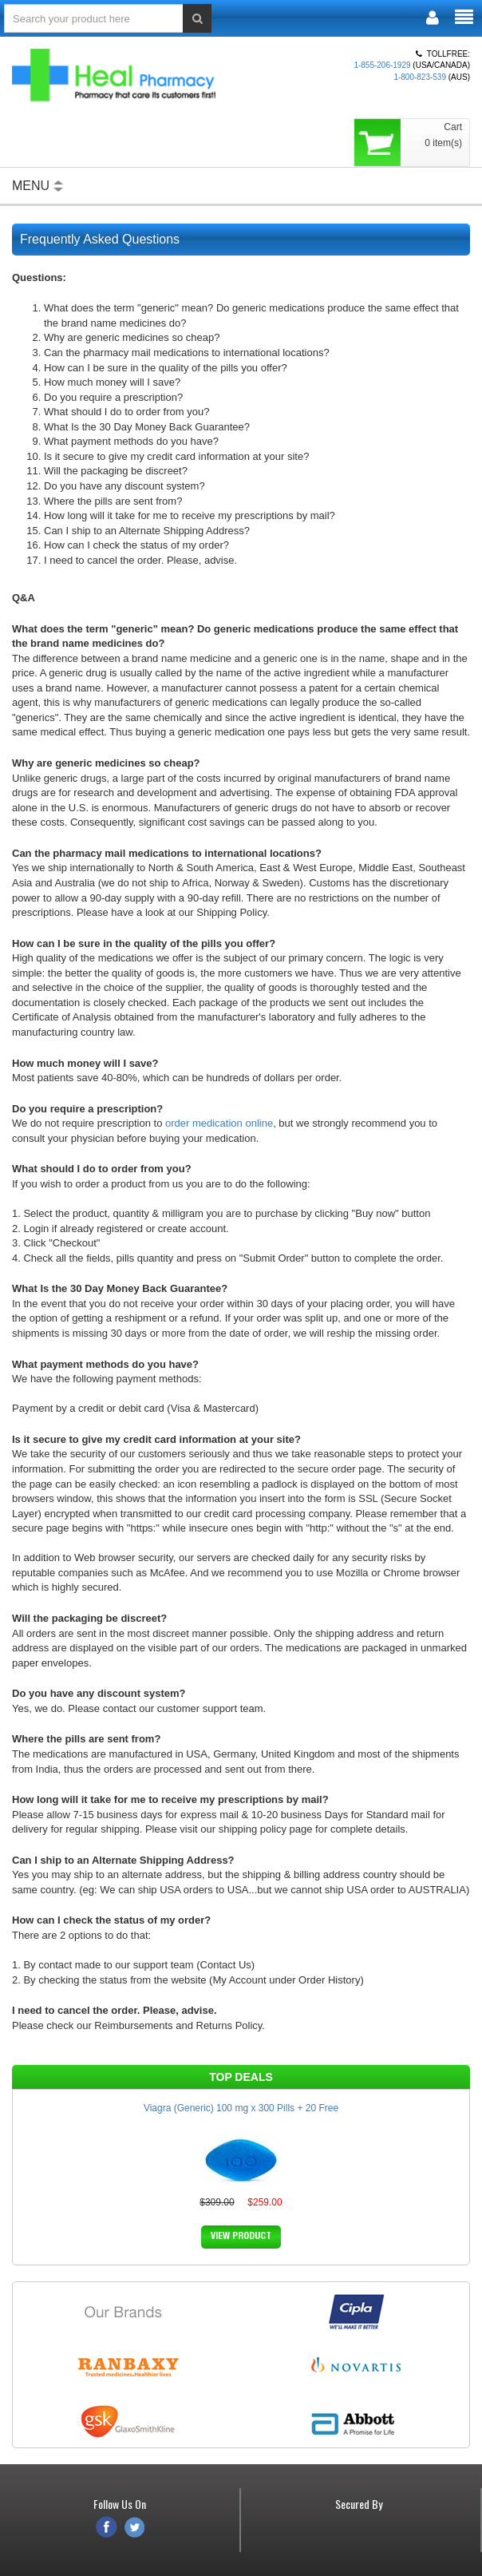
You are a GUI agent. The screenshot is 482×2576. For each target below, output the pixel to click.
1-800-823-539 (419, 77)
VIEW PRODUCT (241, 2236)
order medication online (219, 1123)
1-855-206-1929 (382, 65)
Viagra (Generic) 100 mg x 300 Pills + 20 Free (241, 2108)
